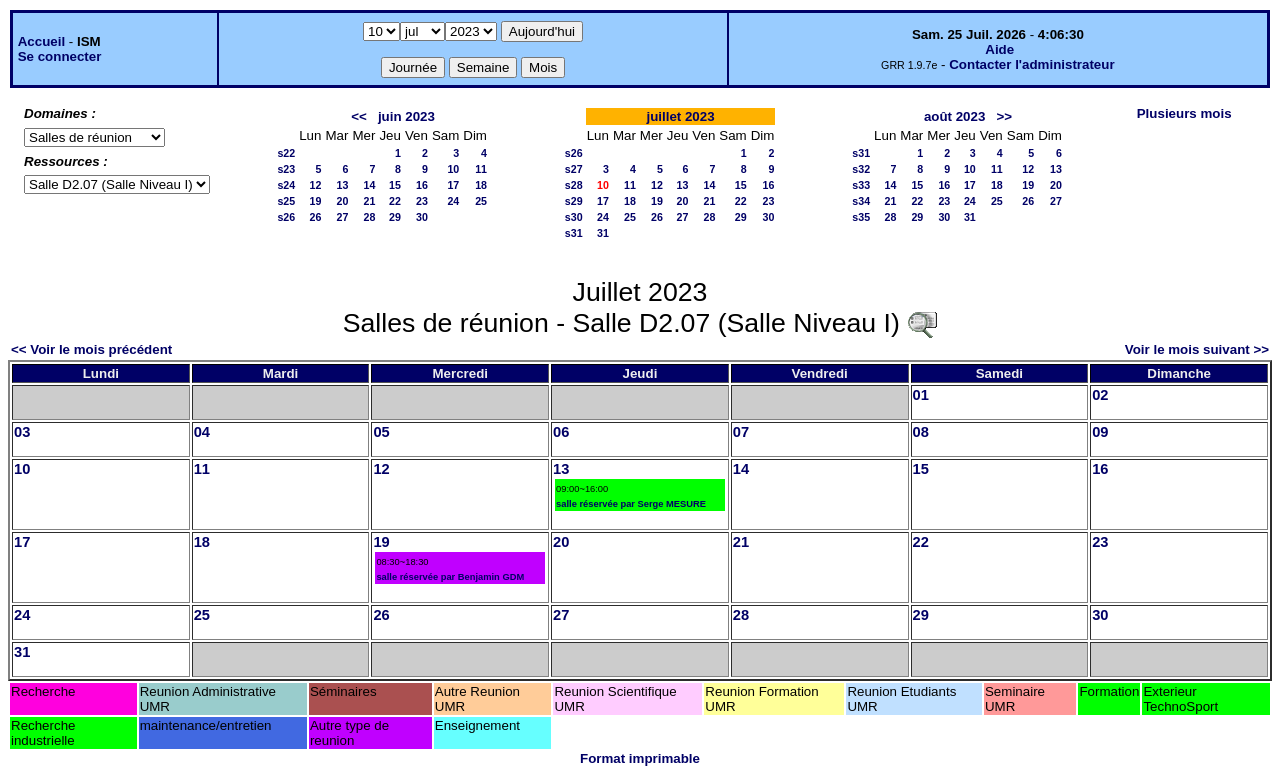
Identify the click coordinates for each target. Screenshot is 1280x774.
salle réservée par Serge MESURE (631, 504)
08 (921, 432)
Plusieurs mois (1184, 113)
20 (343, 201)
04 (202, 432)
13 (343, 185)
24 (453, 201)
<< (359, 116)
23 (422, 201)
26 (316, 217)
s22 (286, 153)
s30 (574, 217)
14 (370, 185)
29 (395, 217)
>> (1004, 116)
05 (381, 432)
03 (22, 432)
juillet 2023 (680, 116)
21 (370, 201)
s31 (574, 233)
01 (921, 395)
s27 (574, 169)
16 (422, 185)
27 (343, 217)
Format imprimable (640, 758)
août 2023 (955, 116)
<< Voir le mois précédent (91, 349)
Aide (999, 49)
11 (481, 169)
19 (316, 201)
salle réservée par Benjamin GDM (450, 577)
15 (395, 185)
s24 (286, 185)
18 (481, 185)
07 (741, 432)
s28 (574, 185)
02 (1100, 395)
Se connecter (60, 56)
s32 (861, 169)
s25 (286, 201)
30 (422, 217)
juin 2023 (406, 116)
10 (453, 169)
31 (603, 233)
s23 (286, 169)
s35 (861, 217)
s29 (574, 201)
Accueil (41, 41)
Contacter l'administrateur (1031, 64)
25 (481, 201)
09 (1100, 432)
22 (395, 201)
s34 (861, 201)
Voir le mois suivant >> (1197, 349)
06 (561, 432)
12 (316, 185)
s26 (286, 217)
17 (453, 185)
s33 (861, 185)
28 (370, 217)
